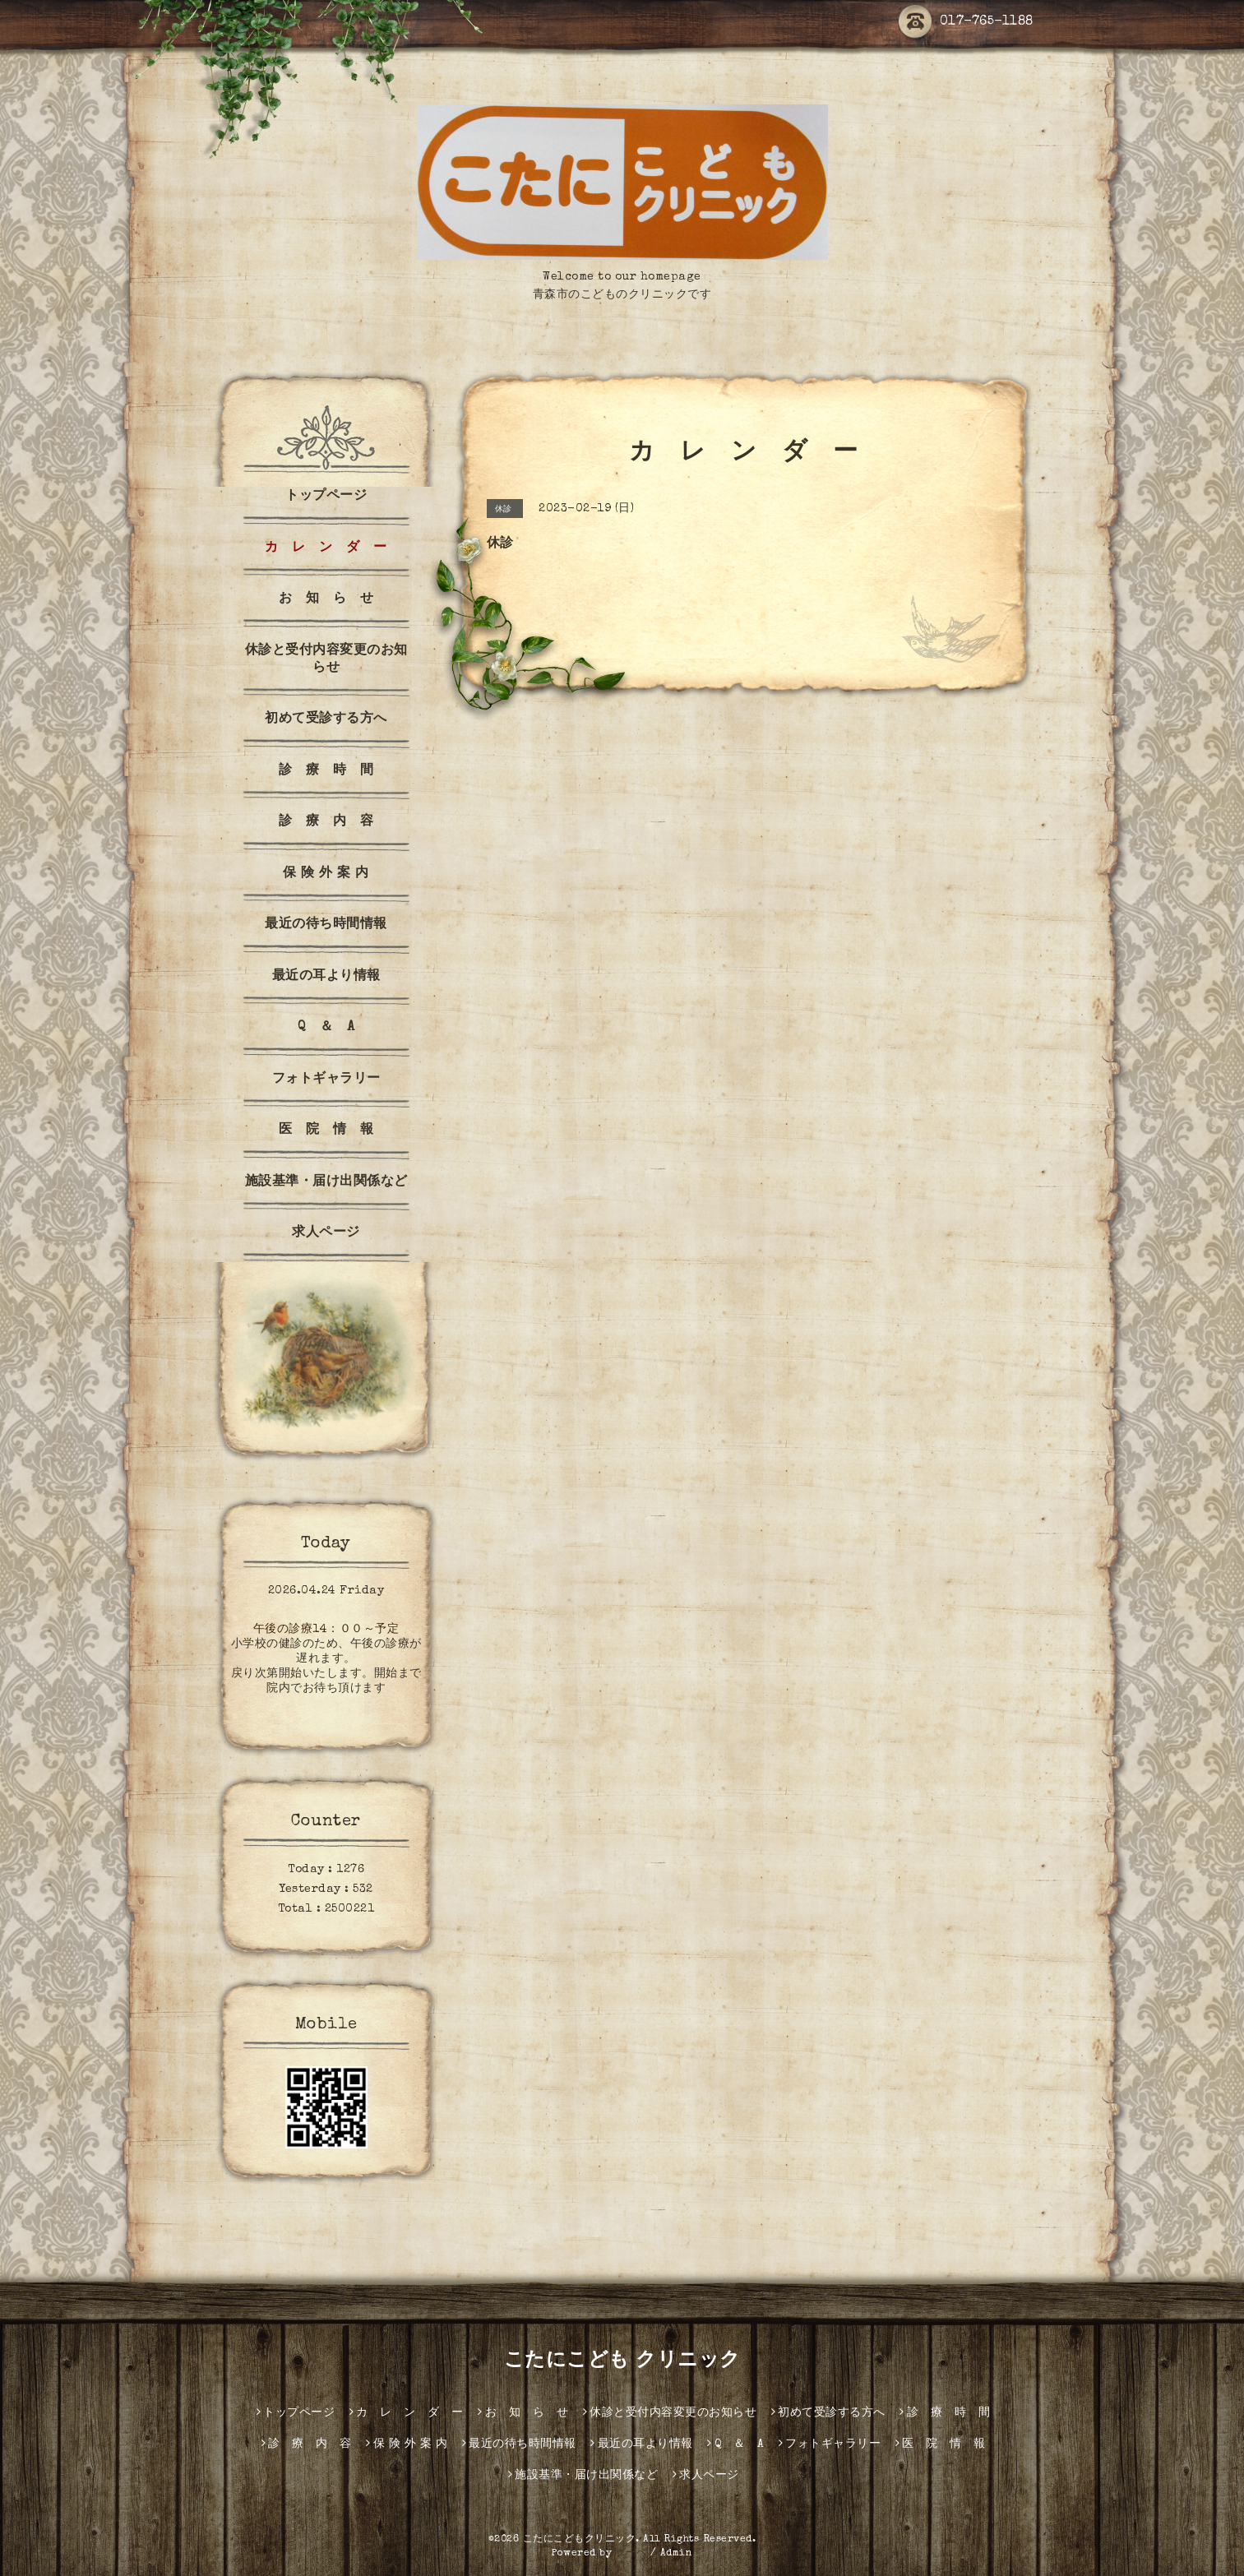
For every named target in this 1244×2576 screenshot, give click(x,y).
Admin (676, 2554)
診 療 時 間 (326, 771)
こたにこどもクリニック (579, 2540)
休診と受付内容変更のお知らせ (326, 660)
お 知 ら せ (326, 599)
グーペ (631, 2554)
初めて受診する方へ (326, 719)
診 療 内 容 (326, 822)
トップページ (326, 496)
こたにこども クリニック (622, 2361)
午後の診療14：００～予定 (326, 1629)
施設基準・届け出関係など (326, 1182)
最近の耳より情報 (326, 976)
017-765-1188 (966, 22)
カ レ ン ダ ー (326, 548)
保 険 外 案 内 (326, 874)
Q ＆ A (326, 1027)
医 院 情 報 (326, 1130)
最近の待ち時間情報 (326, 925)
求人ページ (326, 1233)
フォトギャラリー (326, 1079)
